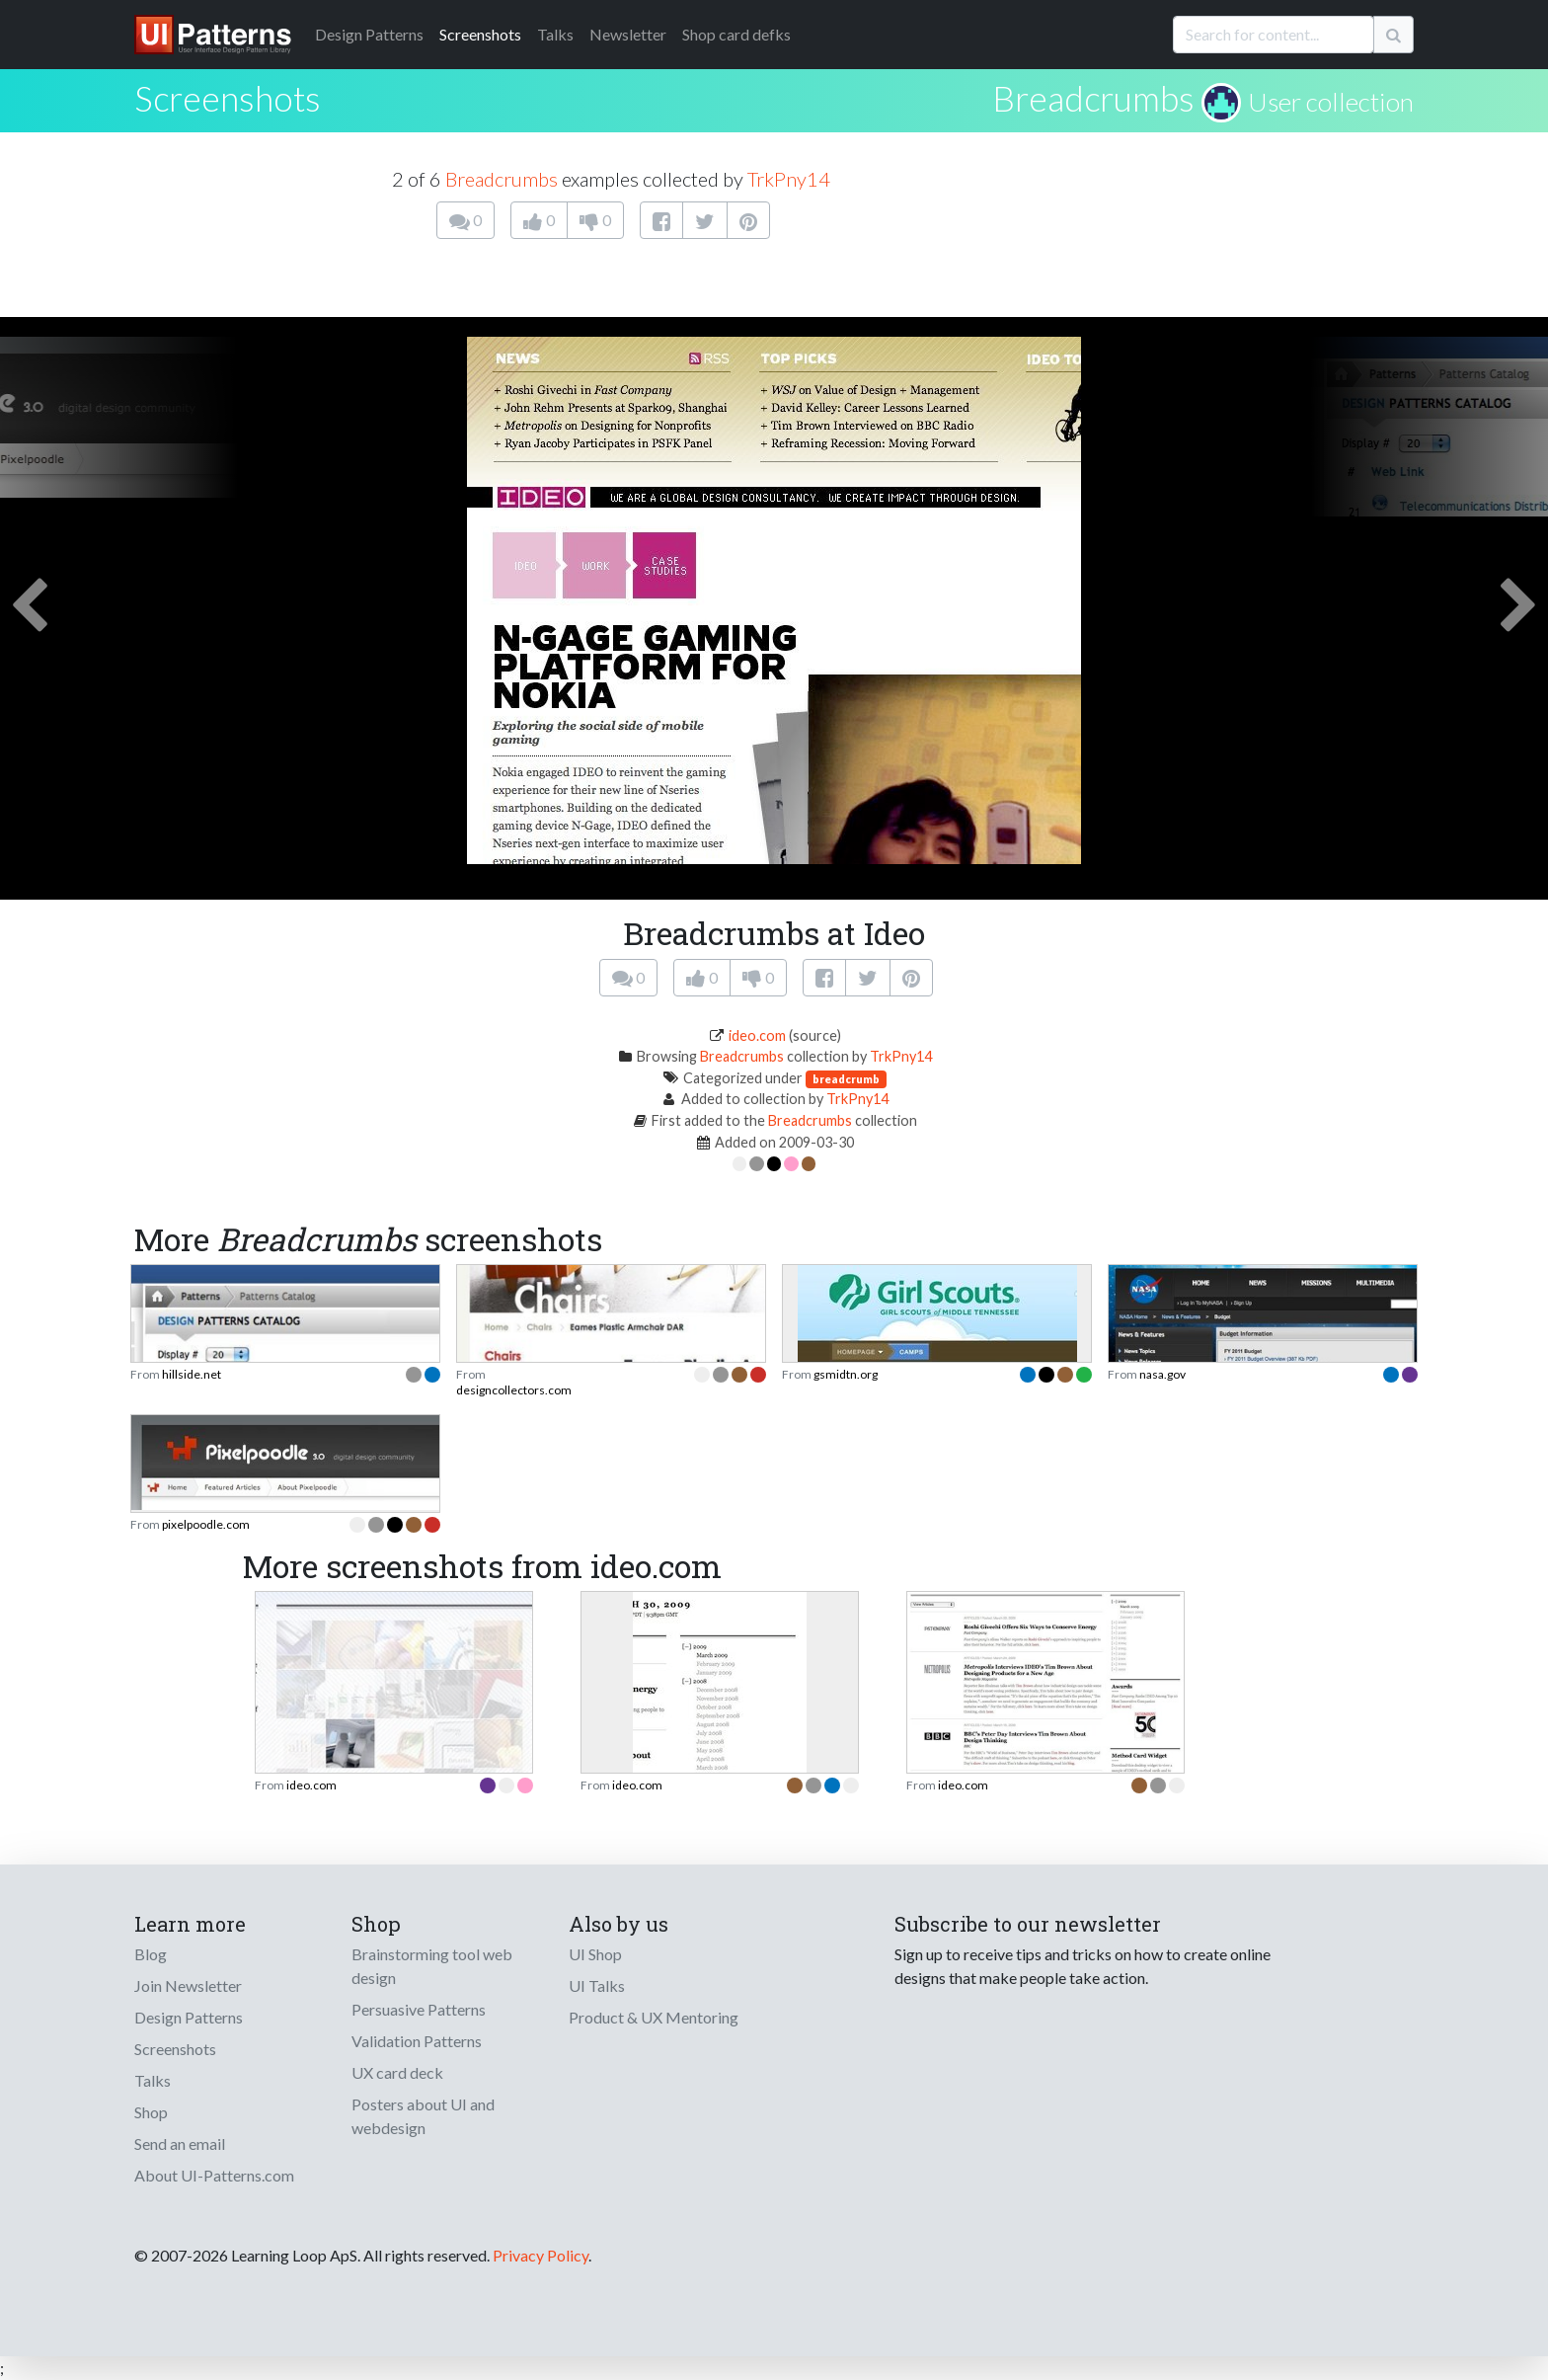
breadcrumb (846, 1078)
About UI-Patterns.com (214, 2175)
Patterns (369, 34)
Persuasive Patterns (418, 2009)
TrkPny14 (788, 179)
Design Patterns (188, 2017)
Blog (150, 1953)
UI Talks (597, 1985)
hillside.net (191, 1374)
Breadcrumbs (1093, 98)
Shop (151, 2111)
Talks (555, 34)
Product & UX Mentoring (653, 2017)
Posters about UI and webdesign (423, 2116)
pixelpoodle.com (206, 1524)
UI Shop (595, 1953)
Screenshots (480, 34)
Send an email (179, 2143)
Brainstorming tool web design (431, 1965)
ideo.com (757, 1035)
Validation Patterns (416, 2040)
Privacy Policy (540, 2255)
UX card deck (397, 2072)
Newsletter (627, 34)
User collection (1331, 102)
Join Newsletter (188, 1985)
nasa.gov (1162, 1374)
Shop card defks (736, 34)
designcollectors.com (514, 1390)
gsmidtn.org (845, 1374)
